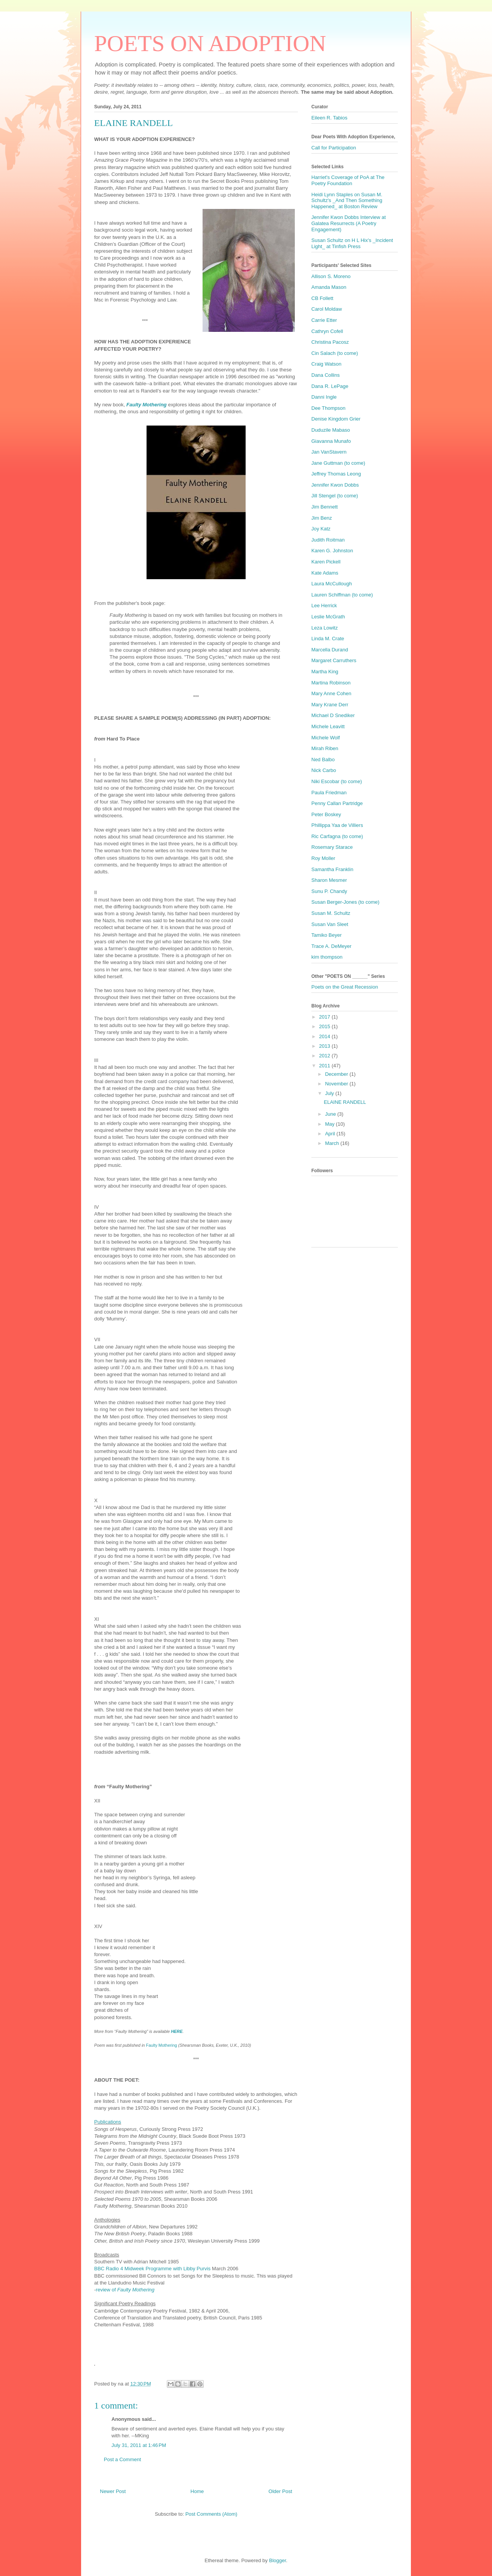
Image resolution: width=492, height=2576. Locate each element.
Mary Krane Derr (329, 704)
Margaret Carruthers (333, 660)
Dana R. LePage (329, 386)
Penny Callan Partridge (337, 803)
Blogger (277, 2560)
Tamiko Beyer (326, 935)
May (330, 1124)
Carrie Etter (324, 320)
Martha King (324, 671)
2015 (325, 1026)
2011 (325, 1066)
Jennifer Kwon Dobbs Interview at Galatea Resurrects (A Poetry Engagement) (348, 223)
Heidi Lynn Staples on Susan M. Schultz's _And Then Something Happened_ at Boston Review (346, 200)
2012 (325, 1056)
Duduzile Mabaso (330, 430)
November (337, 1084)
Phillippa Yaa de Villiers (337, 825)
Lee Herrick (324, 605)
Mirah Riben (324, 748)
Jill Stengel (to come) (334, 496)
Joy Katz (321, 529)
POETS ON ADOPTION (210, 43)
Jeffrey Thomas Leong (336, 474)
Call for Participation (333, 148)
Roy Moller (323, 858)
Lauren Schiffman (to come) (342, 595)
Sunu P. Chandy (329, 891)
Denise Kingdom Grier (336, 419)
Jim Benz (321, 518)
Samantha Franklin (332, 869)
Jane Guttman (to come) (338, 463)
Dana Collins (325, 375)
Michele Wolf (325, 737)
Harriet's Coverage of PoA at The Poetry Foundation (347, 180)
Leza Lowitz (324, 628)
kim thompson (326, 957)
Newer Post (113, 2491)
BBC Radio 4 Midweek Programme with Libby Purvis (152, 2268)
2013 (325, 1046)
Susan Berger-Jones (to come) (345, 902)
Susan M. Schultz (330, 913)
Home (197, 2491)
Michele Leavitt (328, 726)
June (331, 1114)
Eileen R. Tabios (329, 118)
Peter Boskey (326, 814)
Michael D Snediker (333, 715)
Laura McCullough (331, 583)
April (331, 1133)
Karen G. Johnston (332, 550)
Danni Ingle (324, 397)
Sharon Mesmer (329, 880)
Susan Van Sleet (329, 924)
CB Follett (322, 298)
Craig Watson (326, 364)
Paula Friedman (329, 792)
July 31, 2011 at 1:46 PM (138, 2445)
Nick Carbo (323, 770)
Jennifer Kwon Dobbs (335, 485)
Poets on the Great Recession (344, 987)
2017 (325, 1017)
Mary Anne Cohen (331, 693)
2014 (325, 1036)
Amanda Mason (328, 287)
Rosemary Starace (332, 847)
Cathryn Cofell (327, 331)
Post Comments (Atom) (211, 2514)
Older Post (280, 2491)
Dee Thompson (328, 408)
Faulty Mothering (162, 2045)
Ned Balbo (323, 759)
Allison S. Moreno (331, 276)
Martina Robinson (331, 683)
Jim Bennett (324, 507)
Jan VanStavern (329, 452)
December (337, 1074)
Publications (107, 2122)
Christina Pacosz (330, 342)
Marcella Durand (329, 650)
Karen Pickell (326, 562)
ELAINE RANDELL (345, 1102)
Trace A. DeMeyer (331, 946)
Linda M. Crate (327, 638)
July (330, 1093)
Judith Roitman (328, 540)
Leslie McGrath (328, 617)
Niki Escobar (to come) (336, 781)
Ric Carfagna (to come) (337, 836)
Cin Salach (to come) (334, 353)
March (333, 1143)
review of (125, 2290)
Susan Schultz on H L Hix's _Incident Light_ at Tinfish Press (352, 243)
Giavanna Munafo (331, 441)
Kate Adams (324, 573)
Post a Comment (122, 2459)
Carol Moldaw (326, 309)
